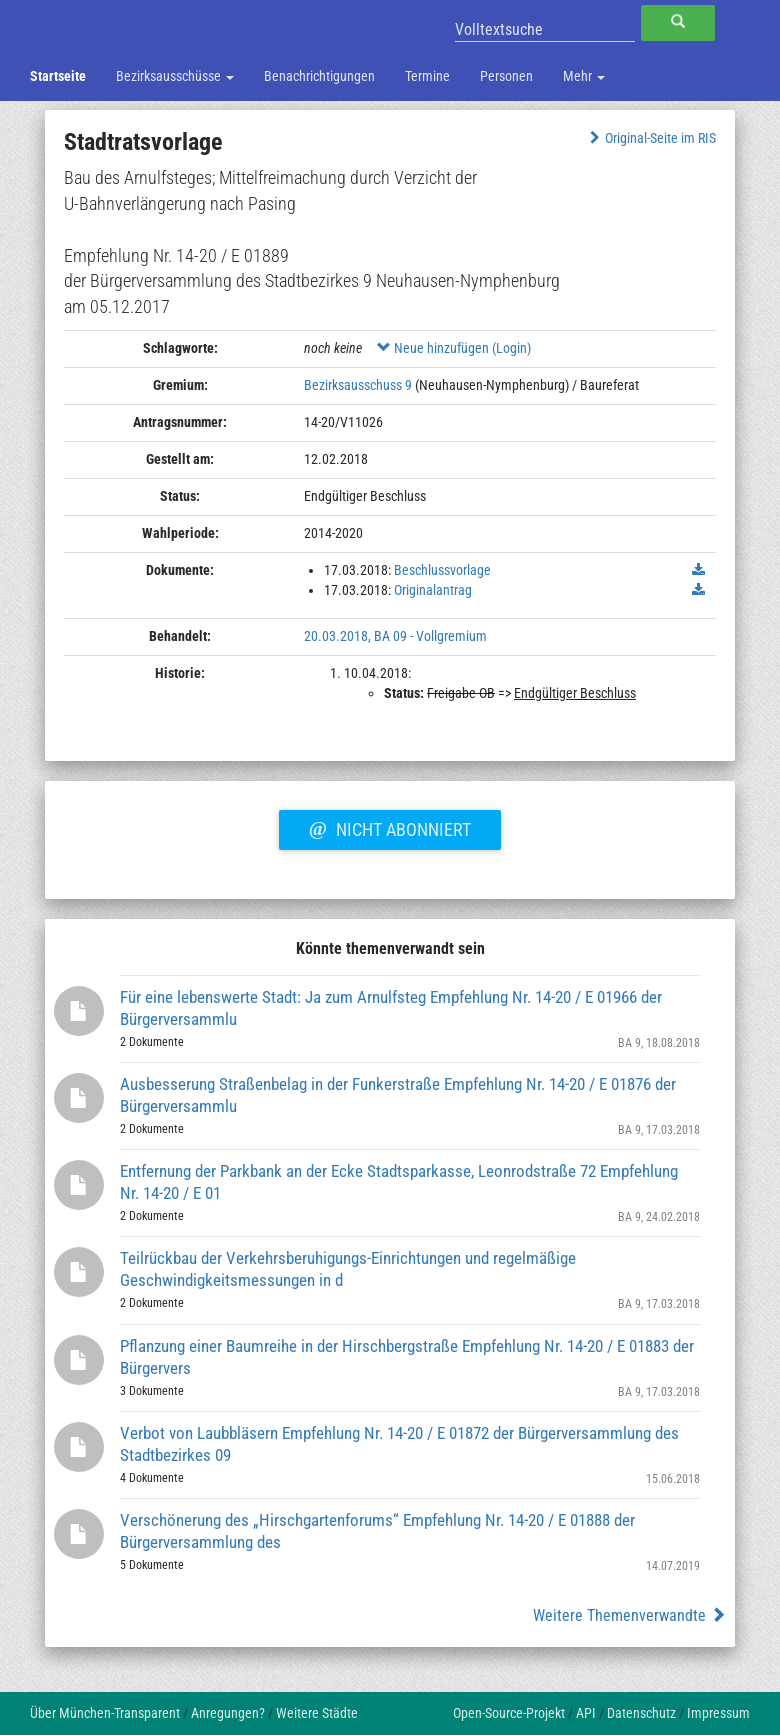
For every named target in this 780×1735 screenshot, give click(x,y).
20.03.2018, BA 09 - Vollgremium (395, 636)
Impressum (718, 1713)
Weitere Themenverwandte (629, 1615)
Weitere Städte (317, 1713)
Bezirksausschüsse (175, 76)
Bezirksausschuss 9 (358, 385)
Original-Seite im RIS (650, 138)
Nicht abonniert (390, 827)
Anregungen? (228, 1713)
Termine (427, 76)
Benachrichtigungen (319, 76)
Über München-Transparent (105, 1713)
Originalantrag (433, 590)
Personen (506, 76)
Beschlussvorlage (442, 570)
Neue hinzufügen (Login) (454, 348)
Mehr (584, 76)
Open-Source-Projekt (509, 1713)
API (586, 1713)
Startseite (58, 76)
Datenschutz (641, 1713)
